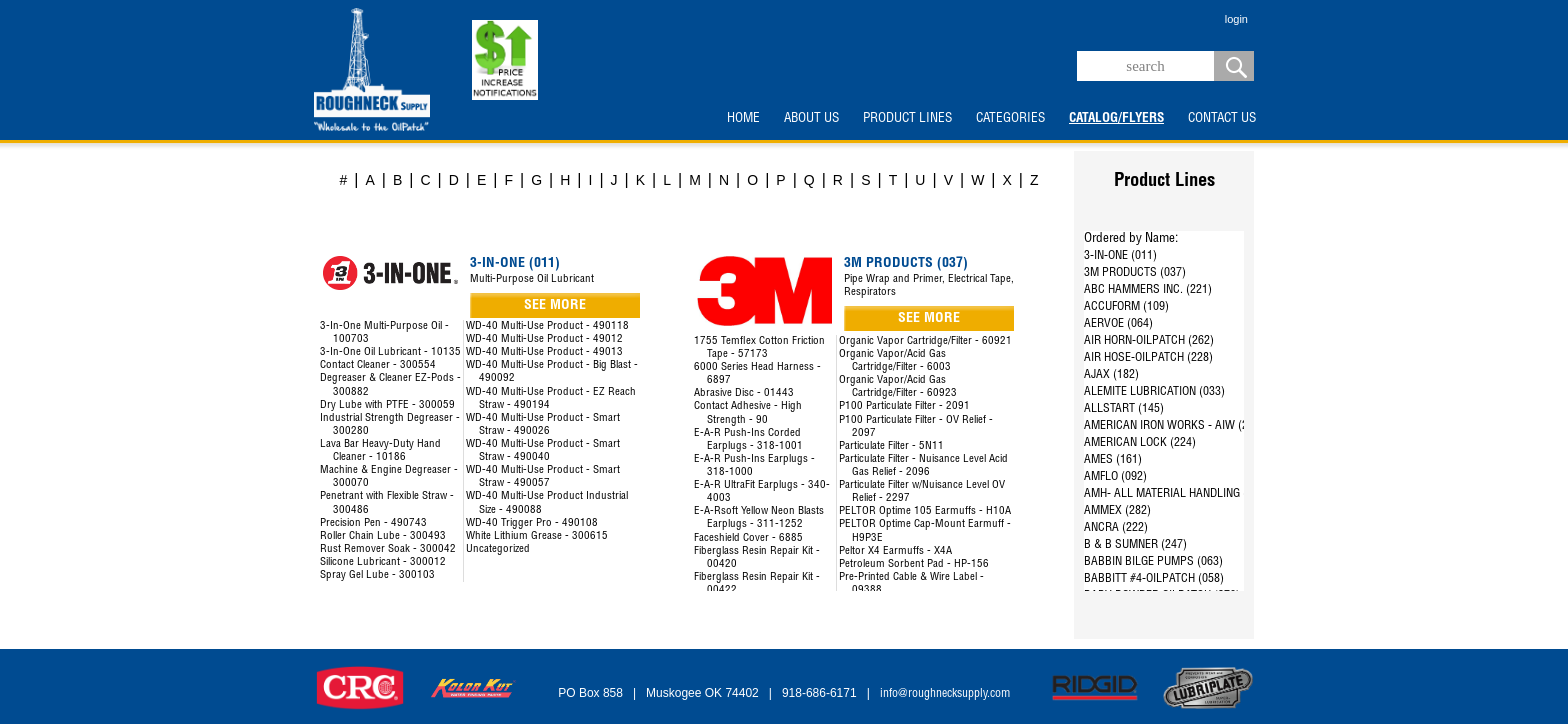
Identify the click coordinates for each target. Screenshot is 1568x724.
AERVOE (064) (1118, 324)
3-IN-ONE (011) (1120, 256)
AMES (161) (1113, 460)
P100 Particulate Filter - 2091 (904, 406)
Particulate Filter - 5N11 (891, 446)
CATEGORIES (1010, 119)
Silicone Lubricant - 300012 (383, 562)
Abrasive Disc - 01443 (744, 393)
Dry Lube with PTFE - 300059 (387, 405)
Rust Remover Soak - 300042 (388, 549)
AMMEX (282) (1117, 511)
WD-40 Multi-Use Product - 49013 (544, 352)
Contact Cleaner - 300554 (378, 365)
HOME (743, 119)
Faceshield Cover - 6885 (748, 538)
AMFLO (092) (1115, 477)
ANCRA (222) (1116, 528)
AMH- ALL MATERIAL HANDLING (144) (1176, 494)
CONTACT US (1222, 119)
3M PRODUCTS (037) (1135, 273)
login (1236, 19)
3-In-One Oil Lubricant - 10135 (390, 352)
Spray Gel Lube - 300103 (377, 575)
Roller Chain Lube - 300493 (383, 536)
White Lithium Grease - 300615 (537, 536)
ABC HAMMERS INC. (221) (1148, 290)
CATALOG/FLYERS (1116, 119)
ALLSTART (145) (1124, 409)
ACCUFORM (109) (1126, 307)
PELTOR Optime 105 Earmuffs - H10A (925, 511)
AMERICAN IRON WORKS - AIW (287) (1174, 426)
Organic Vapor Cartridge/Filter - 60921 (925, 341)
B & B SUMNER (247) (1135, 545)
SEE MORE (555, 306)
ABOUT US (811, 119)
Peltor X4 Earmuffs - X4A (895, 551)
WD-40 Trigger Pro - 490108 (532, 523)
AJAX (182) (1111, 375)
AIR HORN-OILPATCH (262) (1149, 341)
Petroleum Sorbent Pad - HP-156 (914, 564)
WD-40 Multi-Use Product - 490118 (547, 326)
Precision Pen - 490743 (373, 523)
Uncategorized (498, 549)
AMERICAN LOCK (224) (1140, 443)
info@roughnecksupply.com (945, 694)
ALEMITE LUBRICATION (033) (1154, 392)
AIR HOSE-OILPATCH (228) (1148, 358)
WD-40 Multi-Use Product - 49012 (544, 339)
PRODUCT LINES (907, 119)
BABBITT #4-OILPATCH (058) (1154, 579)
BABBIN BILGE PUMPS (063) (1153, 562)
